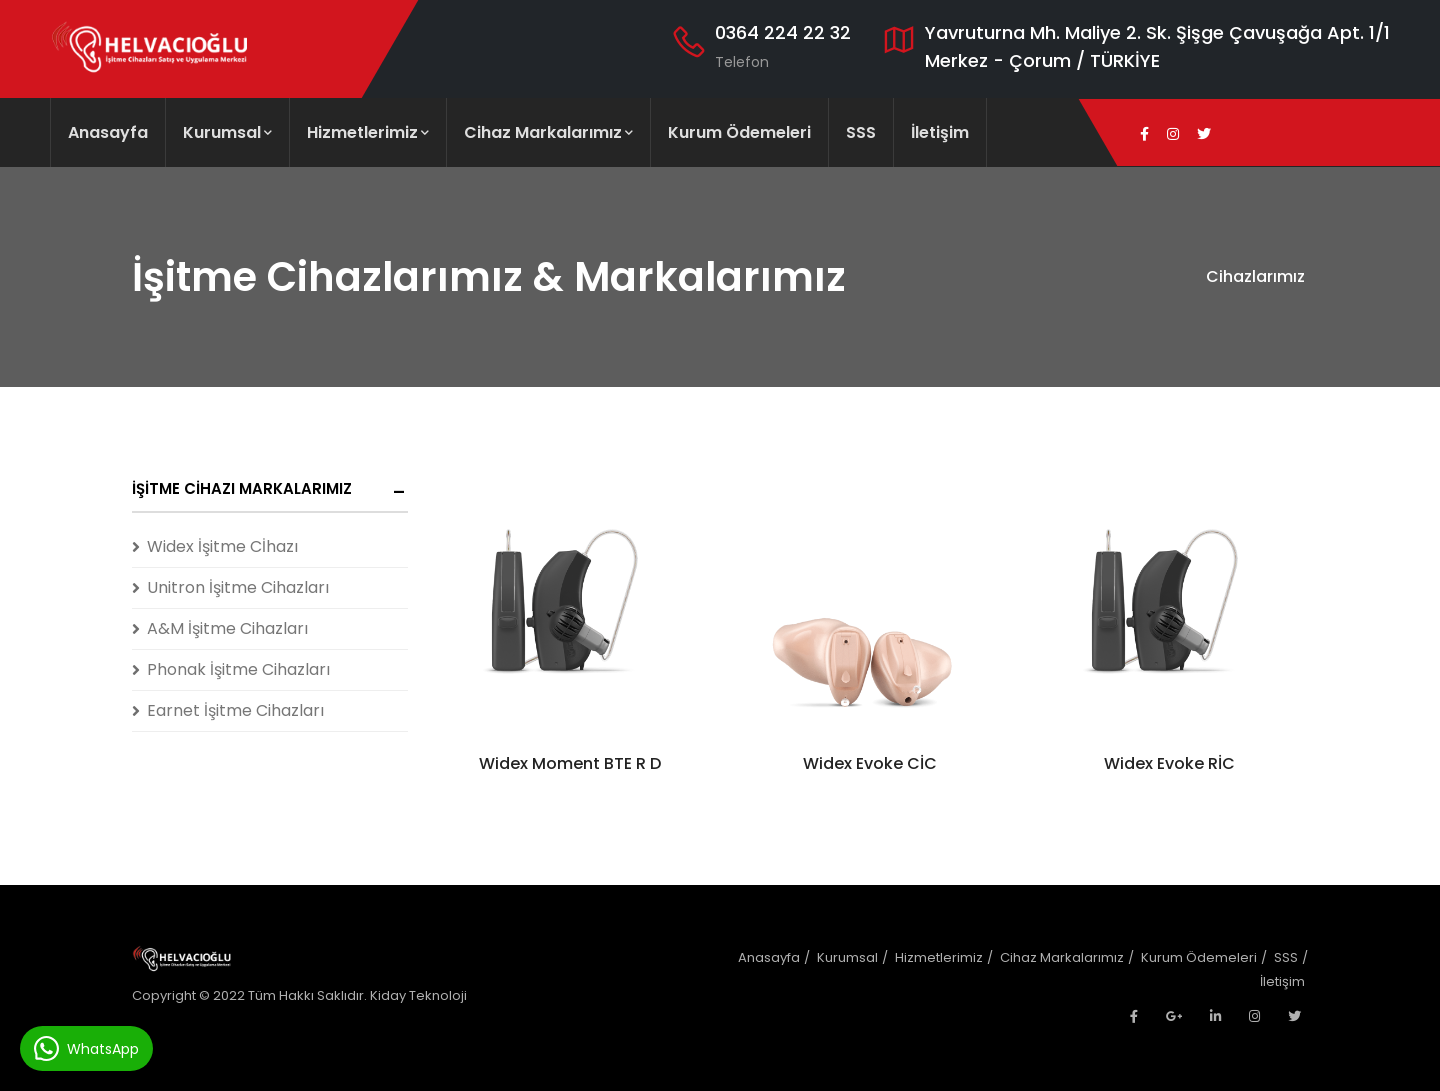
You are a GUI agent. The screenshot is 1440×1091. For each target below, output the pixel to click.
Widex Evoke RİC (1169, 763)
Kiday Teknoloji (418, 995)
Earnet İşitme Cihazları (235, 710)
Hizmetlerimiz (368, 132)
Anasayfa (108, 132)
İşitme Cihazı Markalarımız (242, 488)
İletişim (940, 132)
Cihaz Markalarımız (548, 132)
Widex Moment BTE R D (570, 763)
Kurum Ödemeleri (739, 132)
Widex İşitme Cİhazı (222, 546)
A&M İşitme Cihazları (227, 628)
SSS (861, 132)
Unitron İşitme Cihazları (238, 587)
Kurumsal (227, 132)
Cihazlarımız (1255, 276)
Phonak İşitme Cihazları (238, 669)
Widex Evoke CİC (870, 763)
